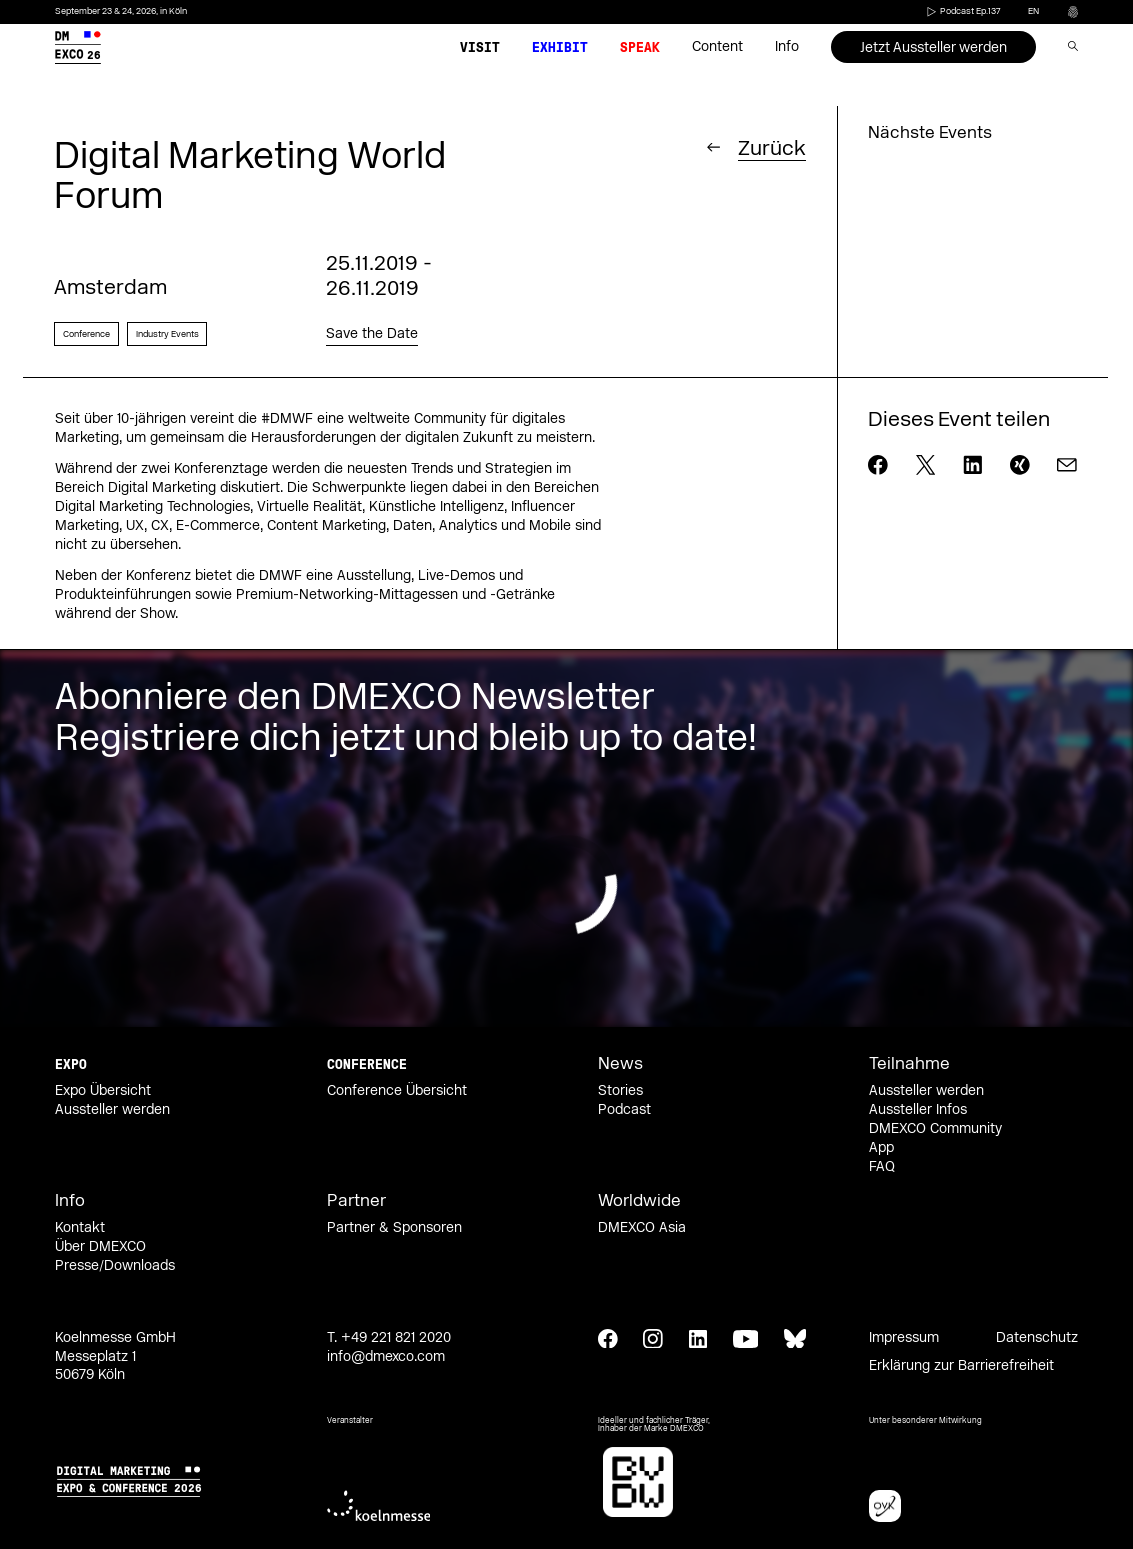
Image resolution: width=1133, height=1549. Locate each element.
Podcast (624, 1110)
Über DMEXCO (100, 1247)
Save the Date (372, 334)
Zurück (772, 147)
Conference (86, 334)
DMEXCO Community (935, 1129)
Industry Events (167, 334)
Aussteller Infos (918, 1110)
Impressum (904, 1338)
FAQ (882, 1167)
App (881, 1148)
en (1033, 11)
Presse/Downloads (115, 1266)
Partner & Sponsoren (394, 1228)
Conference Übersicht (397, 1091)
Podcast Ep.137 (962, 11)
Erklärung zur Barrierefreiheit (961, 1366)
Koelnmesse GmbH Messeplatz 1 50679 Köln (115, 1357)
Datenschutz (1037, 1338)
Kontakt (80, 1228)
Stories (620, 1091)
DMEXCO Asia (642, 1228)
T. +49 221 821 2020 (389, 1338)
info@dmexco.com (386, 1357)
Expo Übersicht (103, 1091)
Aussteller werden (112, 1110)
